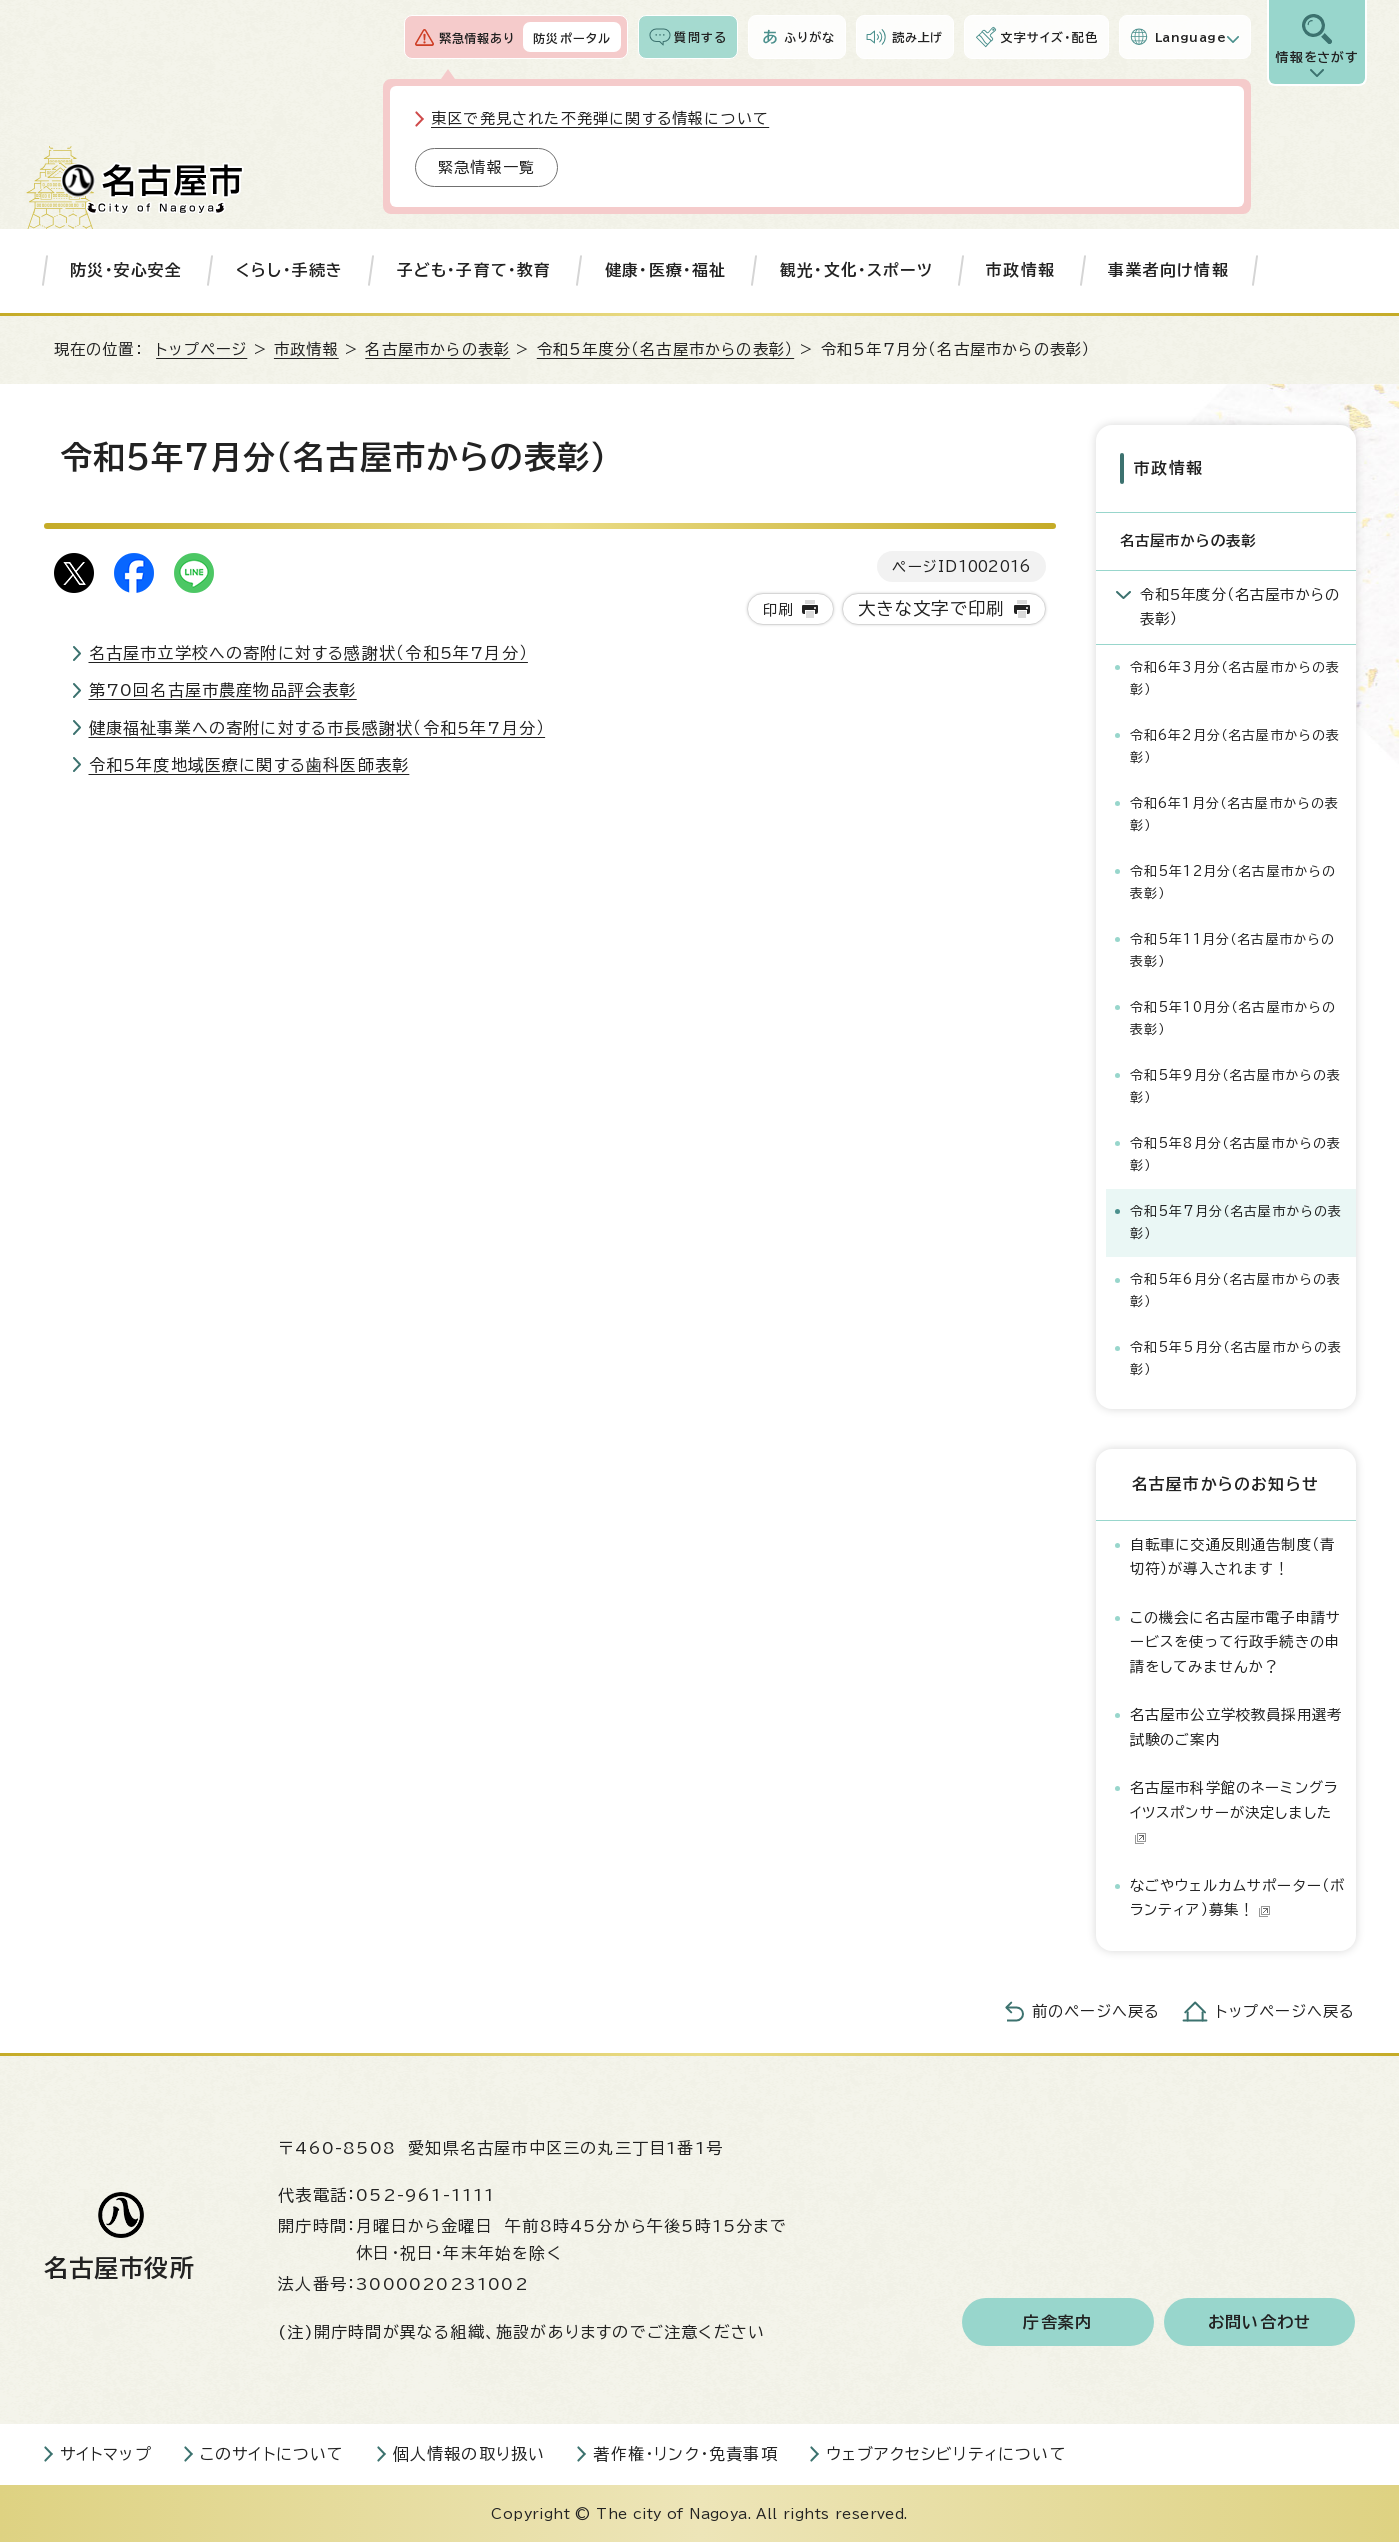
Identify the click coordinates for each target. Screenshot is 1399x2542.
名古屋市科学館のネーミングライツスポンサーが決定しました (1234, 1812)
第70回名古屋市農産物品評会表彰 (223, 690)
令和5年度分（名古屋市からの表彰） (665, 349)
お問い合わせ (1259, 2321)
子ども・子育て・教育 (474, 270)
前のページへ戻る (1096, 2010)
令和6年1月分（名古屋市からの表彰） (1235, 813)
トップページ (201, 349)
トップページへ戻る (1286, 2010)
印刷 (778, 609)
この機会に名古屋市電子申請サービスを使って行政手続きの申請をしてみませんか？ (1236, 1641)
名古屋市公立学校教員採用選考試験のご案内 (1236, 1726)
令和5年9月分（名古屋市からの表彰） (1236, 1085)
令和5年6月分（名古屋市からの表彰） (1236, 1289)
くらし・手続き (289, 270)
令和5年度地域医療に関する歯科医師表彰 (249, 765)
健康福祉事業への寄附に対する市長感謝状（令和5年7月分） (317, 728)
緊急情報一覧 (486, 167)
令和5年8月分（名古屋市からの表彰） (1236, 1153)
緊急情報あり (477, 38)
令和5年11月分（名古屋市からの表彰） (1233, 949)
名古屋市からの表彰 (437, 349)
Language (1190, 37)
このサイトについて (272, 2453)
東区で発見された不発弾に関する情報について (600, 118)
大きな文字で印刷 (931, 608)
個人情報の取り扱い (469, 2453)
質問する (700, 37)
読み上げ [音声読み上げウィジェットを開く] (918, 37)
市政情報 (1020, 270)
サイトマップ (106, 2453)
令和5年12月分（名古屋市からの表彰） (1233, 881)
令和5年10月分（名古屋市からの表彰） (1233, 1017)
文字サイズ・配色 (1049, 37)
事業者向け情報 (1168, 270)
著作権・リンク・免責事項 (685, 2453)
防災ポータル (572, 38)
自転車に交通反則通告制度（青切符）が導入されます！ (1233, 1555)
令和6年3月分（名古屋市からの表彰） (1235, 677)
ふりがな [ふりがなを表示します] (809, 37)
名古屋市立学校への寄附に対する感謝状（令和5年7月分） (308, 653)
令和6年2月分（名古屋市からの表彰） (1235, 745)
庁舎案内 (1057, 2321)
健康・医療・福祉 (666, 270)
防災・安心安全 (126, 270)
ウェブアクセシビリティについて (946, 2453)
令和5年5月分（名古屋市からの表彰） (1236, 1357)
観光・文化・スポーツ (856, 270)
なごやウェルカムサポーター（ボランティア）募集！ (1238, 1896)
